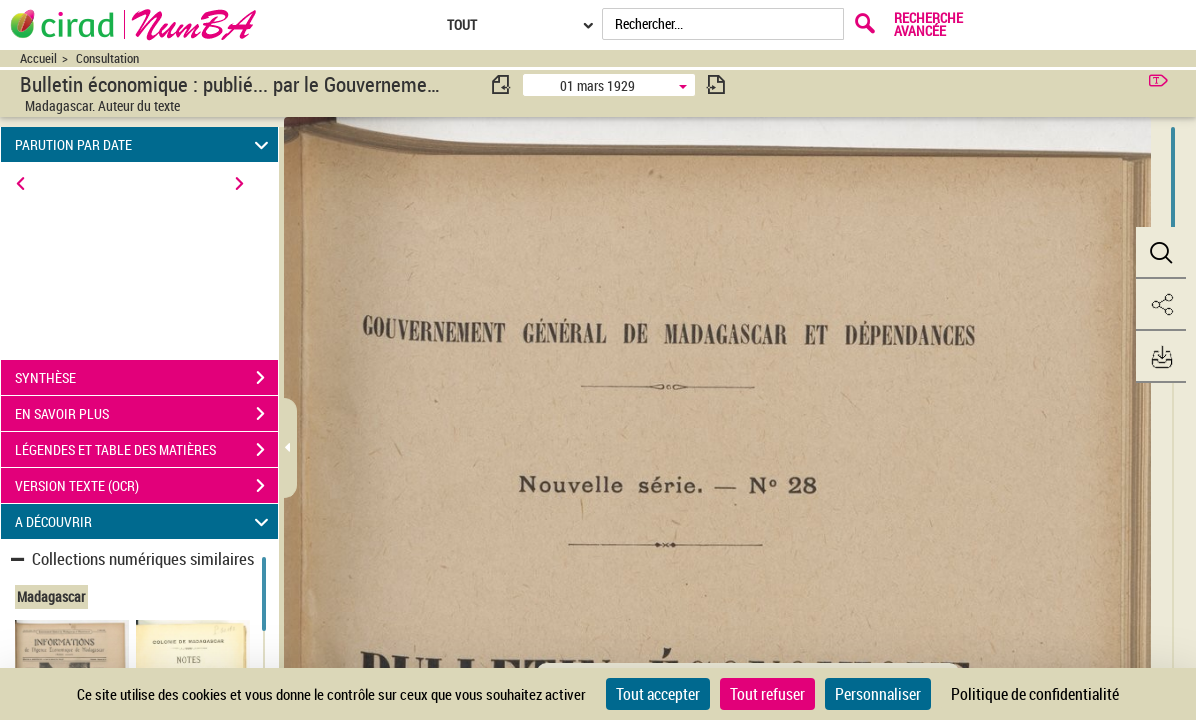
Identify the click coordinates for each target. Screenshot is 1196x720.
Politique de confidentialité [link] (1035, 694)
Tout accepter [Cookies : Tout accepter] (658, 694)
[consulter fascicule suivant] (716, 84)
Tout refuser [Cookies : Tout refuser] (767, 694)
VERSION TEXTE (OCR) (146, 486)
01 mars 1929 (597, 85)
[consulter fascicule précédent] (502, 84)
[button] (1161, 253)
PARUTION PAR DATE (145, 144)
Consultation (107, 58)
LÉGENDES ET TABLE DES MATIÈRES (146, 450)
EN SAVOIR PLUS (146, 414)
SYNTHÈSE (146, 378)
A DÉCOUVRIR (145, 521)
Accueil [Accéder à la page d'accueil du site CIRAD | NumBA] (38, 58)
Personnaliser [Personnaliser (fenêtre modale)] (878, 694)
